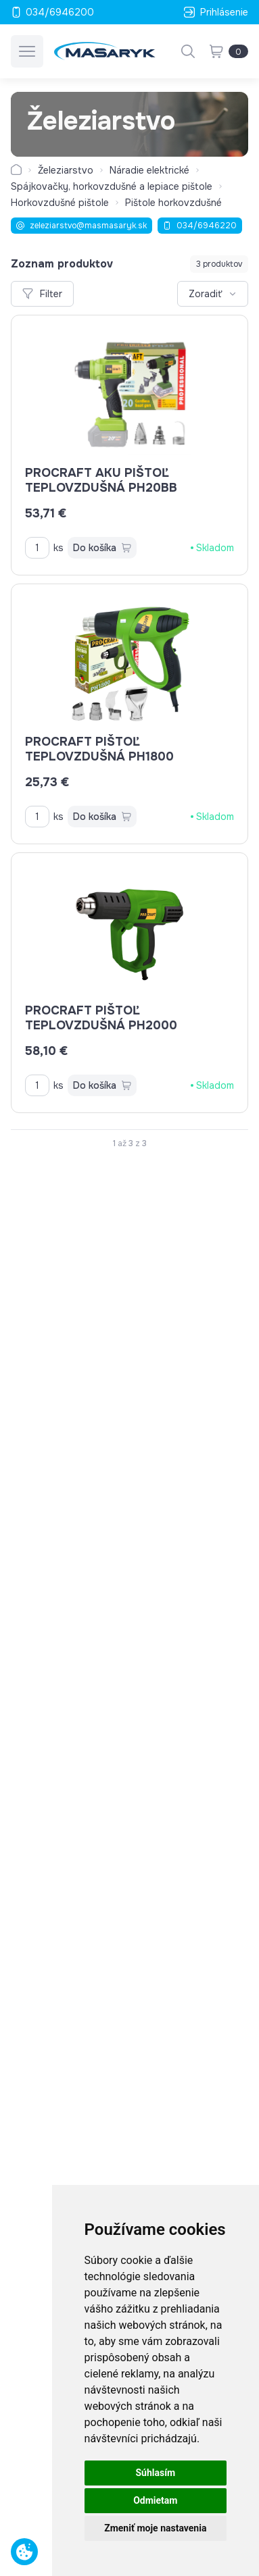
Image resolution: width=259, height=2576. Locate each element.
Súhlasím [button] (155, 2472)
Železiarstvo (65, 170)
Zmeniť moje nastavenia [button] (155, 2528)
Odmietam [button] (155, 2500)
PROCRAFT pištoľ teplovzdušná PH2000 (101, 1018)
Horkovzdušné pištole (60, 203)
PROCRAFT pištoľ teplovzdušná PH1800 (99, 749)
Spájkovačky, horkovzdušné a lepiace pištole (111, 186)
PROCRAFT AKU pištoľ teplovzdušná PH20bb (101, 480)
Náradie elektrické (149, 170)
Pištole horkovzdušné (173, 203)
